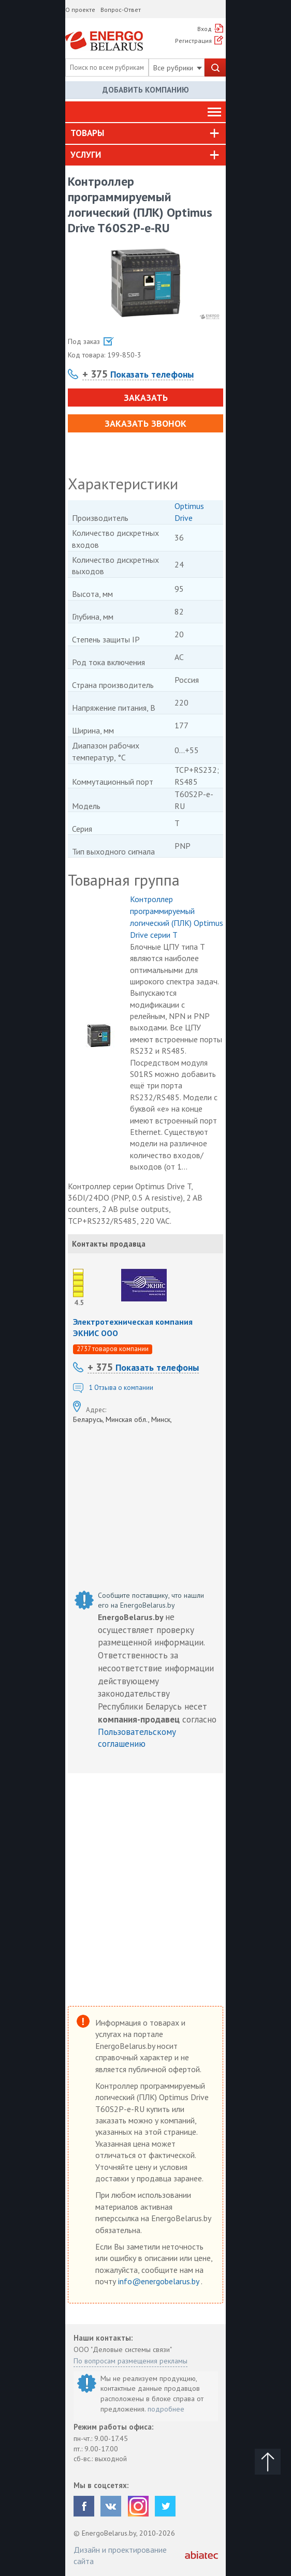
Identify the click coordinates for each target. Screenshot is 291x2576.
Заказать (146, 397)
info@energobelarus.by (159, 2281)
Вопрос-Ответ (120, 9)
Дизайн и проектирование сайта (120, 2555)
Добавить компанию (146, 90)
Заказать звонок (145, 423)
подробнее (166, 2409)
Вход (204, 29)
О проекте (80, 9)
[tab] (145, 133)
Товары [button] (87, 133)
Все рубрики (177, 67)
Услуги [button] (85, 154)
